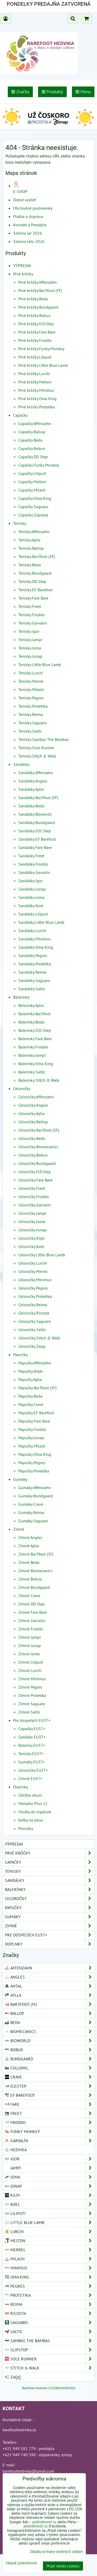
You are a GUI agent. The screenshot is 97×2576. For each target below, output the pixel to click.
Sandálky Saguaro (34, 980)
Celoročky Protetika (35, 1296)
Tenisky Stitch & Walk (37, 756)
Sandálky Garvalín (34, 872)
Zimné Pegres (30, 1687)
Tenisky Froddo (31, 614)
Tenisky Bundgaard (34, 573)
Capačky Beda (30, 440)
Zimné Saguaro (31, 1703)
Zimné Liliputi (30, 1662)
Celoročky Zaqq (31, 1346)
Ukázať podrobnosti (21, 2563)
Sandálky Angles (32, 781)
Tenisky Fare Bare (33, 598)
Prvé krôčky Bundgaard (38, 307)
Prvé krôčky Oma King (37, 398)
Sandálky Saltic (31, 988)
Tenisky (19, 523)
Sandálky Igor (30, 880)
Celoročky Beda (31, 1138)
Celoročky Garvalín (34, 1204)
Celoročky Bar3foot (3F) (38, 1130)
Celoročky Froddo (33, 1196)
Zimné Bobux (30, 1579)
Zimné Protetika (32, 1695)
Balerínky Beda (31, 1022)
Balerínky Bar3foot (34, 1013)
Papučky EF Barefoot (36, 1412)
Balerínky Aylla (31, 1005)
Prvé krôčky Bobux (34, 315)
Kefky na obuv (30, 1820)
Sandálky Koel (30, 905)
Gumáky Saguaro (33, 1520)
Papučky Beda (30, 1396)
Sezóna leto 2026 (28, 241)
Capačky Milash (32, 490)
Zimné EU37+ (30, 1778)
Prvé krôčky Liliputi (34, 357)
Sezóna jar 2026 (27, 233)
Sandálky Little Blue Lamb (41, 922)
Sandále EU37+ (32, 1737)
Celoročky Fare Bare (35, 1180)
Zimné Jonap (29, 1645)
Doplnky (20, 1786)
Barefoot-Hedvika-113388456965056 (48, 2388)
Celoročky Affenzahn (36, 1096)
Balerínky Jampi (32, 1055)
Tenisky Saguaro (32, 722)
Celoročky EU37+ (33, 1770)
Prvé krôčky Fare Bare (36, 332)
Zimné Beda (28, 1562)
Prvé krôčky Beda (33, 298)
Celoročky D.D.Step (34, 1171)
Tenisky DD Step (32, 581)
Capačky (20, 415)
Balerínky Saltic (31, 1071)
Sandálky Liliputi (33, 914)
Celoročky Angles (33, 1105)
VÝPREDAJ (22, 265)
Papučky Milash (32, 1446)
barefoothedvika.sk (19, 2429)
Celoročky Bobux (33, 1155)
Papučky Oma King (34, 1454)
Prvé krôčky (23, 273)
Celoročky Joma (31, 1221)
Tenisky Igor (28, 631)
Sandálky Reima (32, 972)
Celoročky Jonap (32, 1229)
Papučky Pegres (31, 1462)
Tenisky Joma (29, 647)
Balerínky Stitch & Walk (38, 1080)
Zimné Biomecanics (35, 1570)
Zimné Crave (29, 1595)
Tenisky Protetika (33, 706)
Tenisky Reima (30, 714)
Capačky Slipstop (33, 514)
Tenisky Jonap (30, 656)
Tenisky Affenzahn (34, 531)
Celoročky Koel (31, 1246)
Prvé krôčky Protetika (36, 406)
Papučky (20, 1354)
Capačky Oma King (34, 498)
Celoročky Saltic (32, 1329)
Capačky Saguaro (33, 506)
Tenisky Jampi (30, 639)
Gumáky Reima (31, 1512)
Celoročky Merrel (33, 1271)
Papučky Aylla (30, 1379)
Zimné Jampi (29, 1637)
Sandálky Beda (31, 805)
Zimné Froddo (30, 1628)
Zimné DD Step (31, 1603)
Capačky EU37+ (31, 1728)
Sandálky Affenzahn (35, 772)
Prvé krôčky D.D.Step (36, 323)
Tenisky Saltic (30, 731)
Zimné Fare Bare (32, 1612)
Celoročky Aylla (31, 1113)
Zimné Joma (29, 1653)
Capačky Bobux (31, 448)
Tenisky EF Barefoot (35, 589)
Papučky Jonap (31, 1437)
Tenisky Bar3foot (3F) (36, 556)
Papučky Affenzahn (34, 1362)
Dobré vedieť (24, 199)
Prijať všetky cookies (63, 2566)
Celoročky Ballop (33, 1121)
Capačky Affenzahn (34, 423)
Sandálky (21, 764)
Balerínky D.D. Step (34, 1030)
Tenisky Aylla (29, 539)
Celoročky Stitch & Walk (39, 1337)
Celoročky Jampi (32, 1213)
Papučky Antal (30, 1371)
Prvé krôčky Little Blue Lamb (43, 365)
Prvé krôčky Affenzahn (37, 282)
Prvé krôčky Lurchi (34, 373)
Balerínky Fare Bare (35, 1038)
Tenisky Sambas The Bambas (43, 739)
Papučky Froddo (32, 1429)
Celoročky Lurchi (32, 1263)
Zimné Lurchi (29, 1670)
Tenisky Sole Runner (36, 747)
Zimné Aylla (28, 1545)
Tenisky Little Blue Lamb (39, 664)
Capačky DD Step (33, 456)
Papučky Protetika (33, 1470)
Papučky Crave (30, 1404)
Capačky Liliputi (32, 473)
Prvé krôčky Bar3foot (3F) (40, 290)
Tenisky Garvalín (32, 623)
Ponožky (25, 1828)
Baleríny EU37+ (31, 1745)
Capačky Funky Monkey (38, 465)
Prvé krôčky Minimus (36, 390)
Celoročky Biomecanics (38, 1146)
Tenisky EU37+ (31, 1753)
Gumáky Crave (30, 1504)
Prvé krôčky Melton (35, 381)
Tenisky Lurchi (30, 672)
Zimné (18, 1529)
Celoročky (21, 1088)
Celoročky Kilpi (31, 1238)
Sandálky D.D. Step (34, 830)
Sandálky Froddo (33, 864)
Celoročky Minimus (34, 1279)
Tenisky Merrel (30, 681)
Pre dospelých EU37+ (31, 1720)
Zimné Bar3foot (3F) (35, 1554)
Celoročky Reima (32, 1304)
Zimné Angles (30, 1537)
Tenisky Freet (29, 606)
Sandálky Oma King (35, 947)
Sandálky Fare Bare (35, 847)
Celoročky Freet (31, 1188)
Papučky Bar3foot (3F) (37, 1387)
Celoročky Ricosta (33, 1313)
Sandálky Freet (31, 855)
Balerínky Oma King (35, 1063)
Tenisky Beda (29, 564)
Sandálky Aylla (31, 789)
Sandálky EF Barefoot (37, 839)
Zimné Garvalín (31, 1620)
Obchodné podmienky (32, 208)
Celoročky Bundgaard (37, 1163)
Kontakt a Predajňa (29, 224)
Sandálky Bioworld (34, 814)
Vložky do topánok (34, 1811)
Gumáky (20, 1479)
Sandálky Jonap (32, 889)
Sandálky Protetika (34, 963)
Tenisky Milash (31, 689)
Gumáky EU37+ (31, 1761)
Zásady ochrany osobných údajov (56, 2551)
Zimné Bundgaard (34, 1587)
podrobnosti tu (44, 2521)
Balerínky (21, 997)
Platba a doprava (28, 216)
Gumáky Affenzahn (34, 1487)
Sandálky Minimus (34, 938)
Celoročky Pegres (33, 1288)
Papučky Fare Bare (34, 1421)
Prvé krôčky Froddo (35, 340)
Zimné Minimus (32, 1678)
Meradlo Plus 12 (33, 1803)
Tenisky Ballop (31, 548)
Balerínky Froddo (33, 1047)
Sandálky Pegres (32, 955)
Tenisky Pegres (31, 697)
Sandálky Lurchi (32, 930)
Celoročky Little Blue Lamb (41, 1254)
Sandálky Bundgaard (36, 822)
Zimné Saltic (29, 1712)
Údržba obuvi (30, 1795)
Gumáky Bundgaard (35, 1495)
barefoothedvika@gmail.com (28, 2471)
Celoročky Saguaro (34, 1321)
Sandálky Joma (31, 897)
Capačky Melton (32, 481)
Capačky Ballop (31, 431)
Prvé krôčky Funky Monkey (41, 348)
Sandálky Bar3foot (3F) (38, 797)
